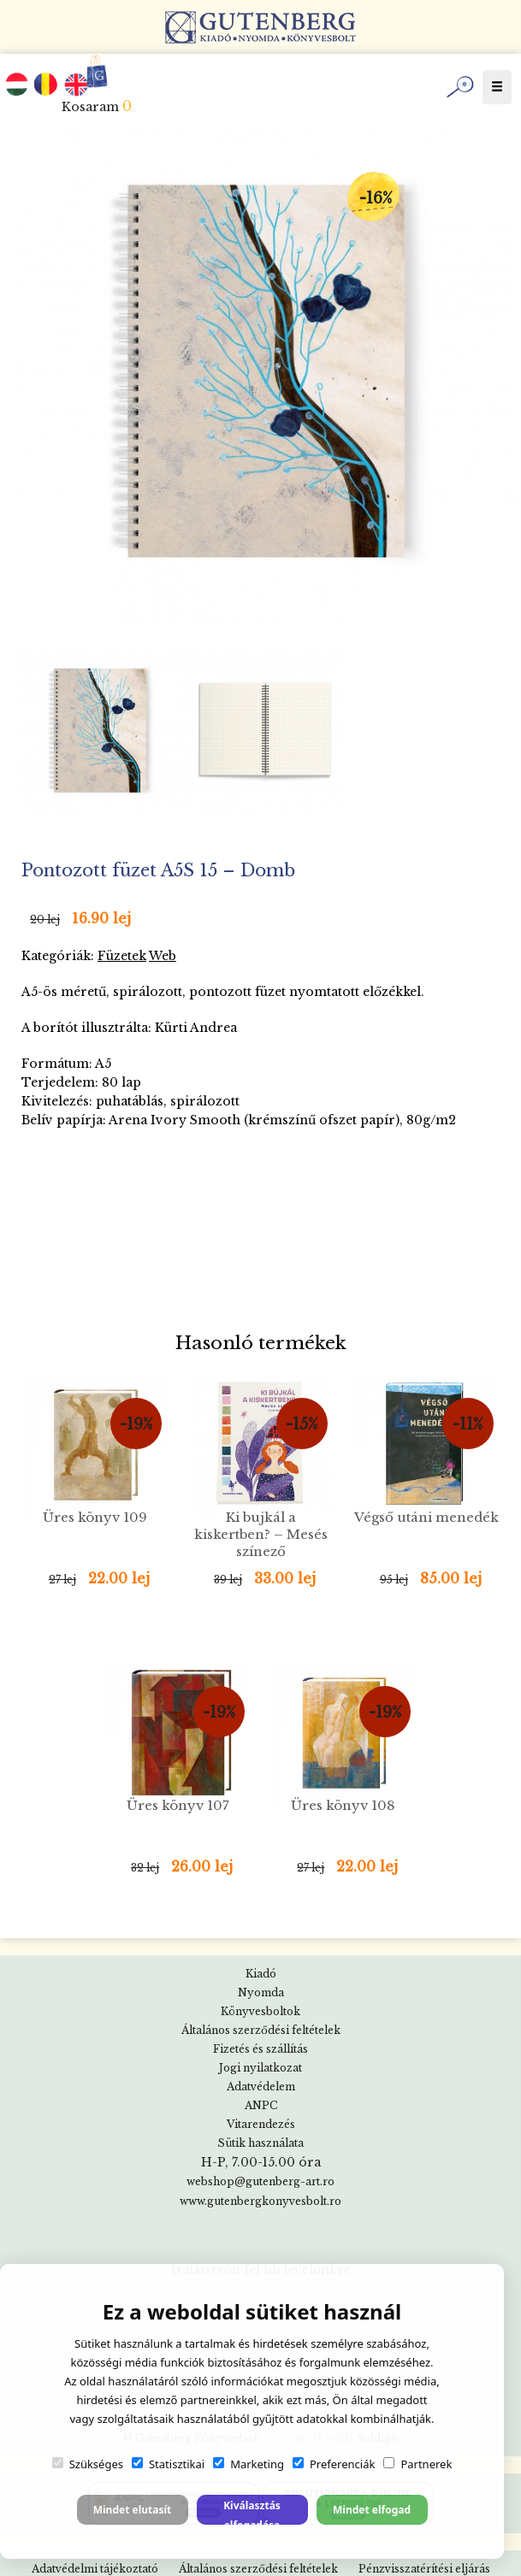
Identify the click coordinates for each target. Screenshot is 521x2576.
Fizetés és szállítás (260, 2049)
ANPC (261, 2105)
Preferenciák (334, 2464)
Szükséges (87, 2464)
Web (162, 956)
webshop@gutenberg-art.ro (260, 2181)
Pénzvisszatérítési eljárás (424, 2568)
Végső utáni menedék (426, 1517)
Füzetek (122, 956)
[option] (264, 376)
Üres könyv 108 (343, 1805)
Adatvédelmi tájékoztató (95, 2568)
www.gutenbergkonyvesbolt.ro (260, 2201)
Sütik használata (260, 2143)
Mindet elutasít (132, 2509)
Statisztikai (168, 2464)
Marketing (248, 2464)
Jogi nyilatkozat (260, 2067)
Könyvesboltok (260, 2011)
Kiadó (261, 1973)
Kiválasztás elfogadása (252, 2511)
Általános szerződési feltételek (260, 2030)
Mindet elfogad (372, 2509)
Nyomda (261, 1992)
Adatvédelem (261, 2086)
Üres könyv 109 (95, 1517)
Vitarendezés (261, 2124)
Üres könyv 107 (178, 1805)
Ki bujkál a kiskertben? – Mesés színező (261, 1534)
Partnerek (417, 2464)
